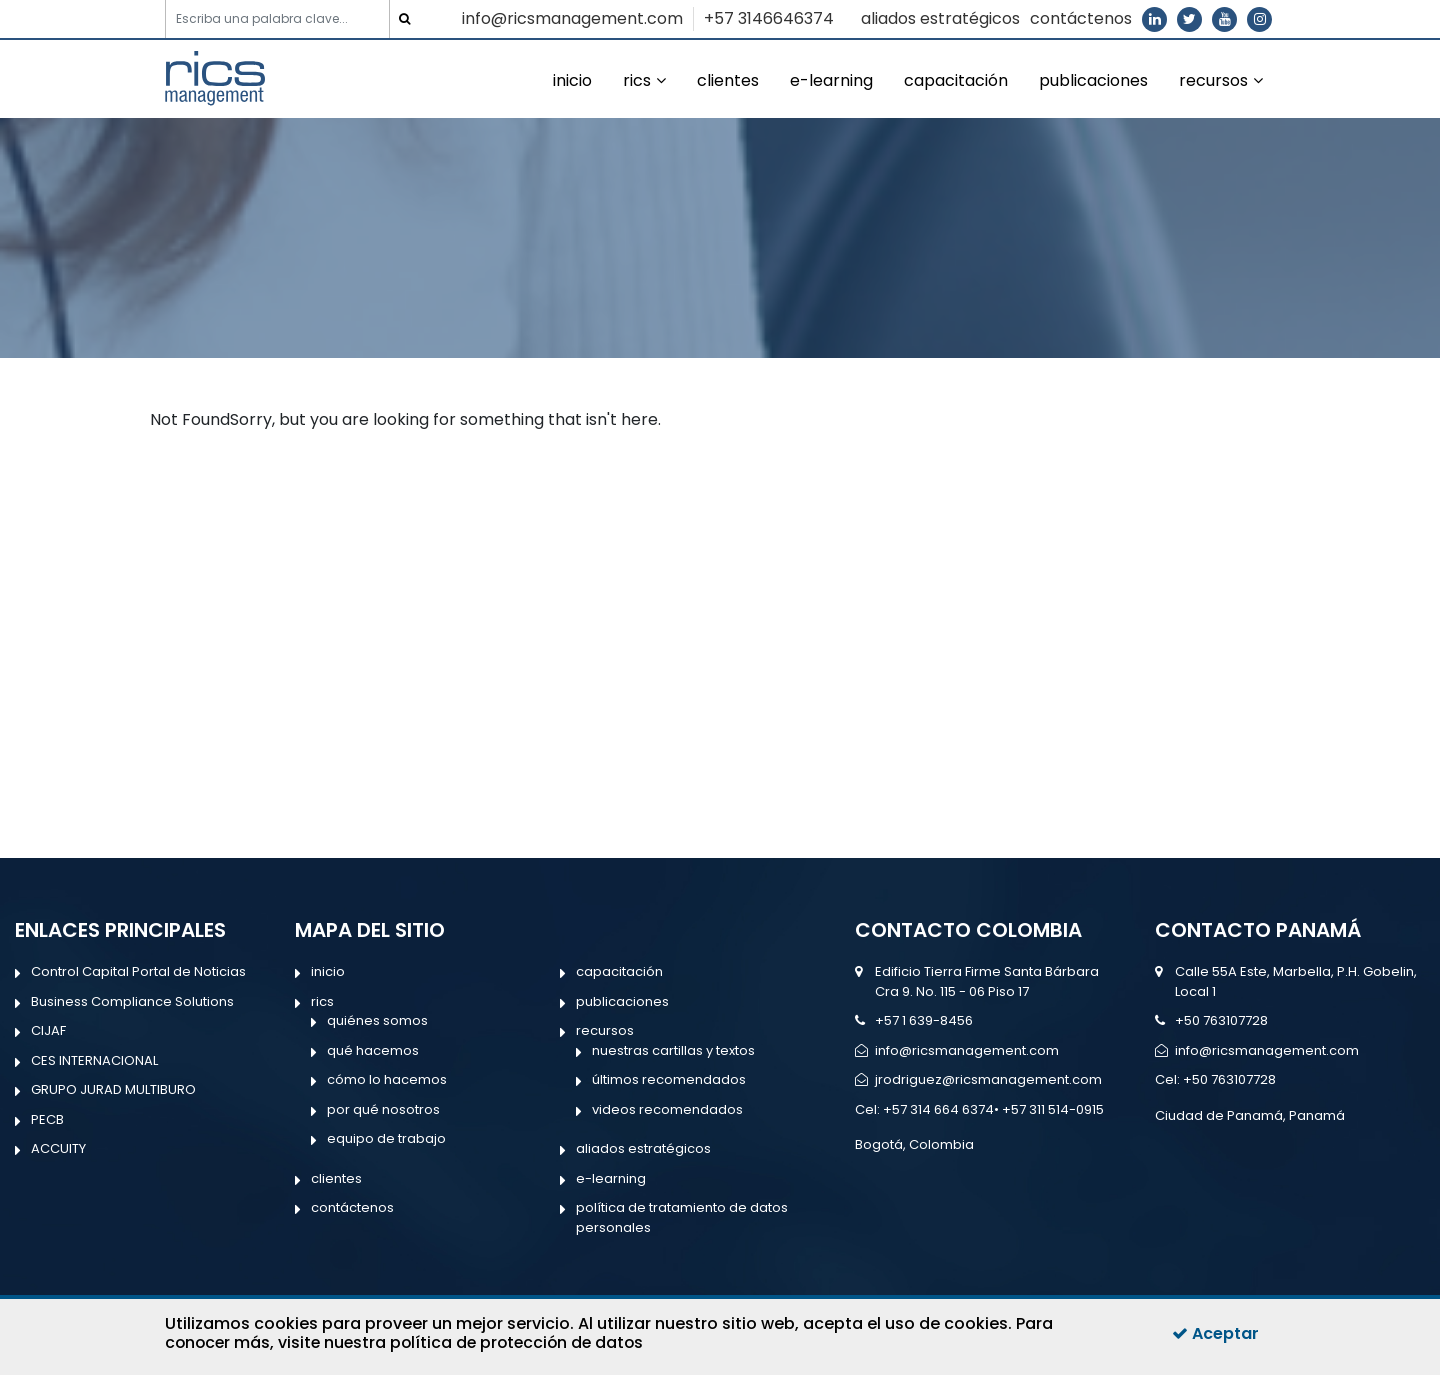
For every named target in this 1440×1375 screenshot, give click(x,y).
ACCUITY (58, 1148)
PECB (47, 1119)
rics (637, 80)
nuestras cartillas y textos (673, 1050)
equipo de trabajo (386, 1138)
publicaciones (1093, 80)
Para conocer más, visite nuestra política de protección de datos (609, 1333)
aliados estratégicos (940, 18)
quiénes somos (377, 1020)
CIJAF (48, 1030)
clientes (728, 80)
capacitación (956, 80)
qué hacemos (373, 1050)
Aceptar (1215, 1333)
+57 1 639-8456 (924, 1020)
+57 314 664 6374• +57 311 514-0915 (993, 1109)
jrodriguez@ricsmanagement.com (988, 1079)
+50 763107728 (1221, 1020)
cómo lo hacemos (387, 1079)
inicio (572, 80)
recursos (1213, 80)
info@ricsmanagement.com (572, 18)
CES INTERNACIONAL (94, 1060)
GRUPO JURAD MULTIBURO (113, 1089)
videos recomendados (667, 1109)
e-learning (831, 80)
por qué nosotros (383, 1109)
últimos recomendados (669, 1079)
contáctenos (1081, 18)
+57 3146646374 (769, 18)
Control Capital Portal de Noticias (138, 971)
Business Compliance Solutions (132, 1001)
